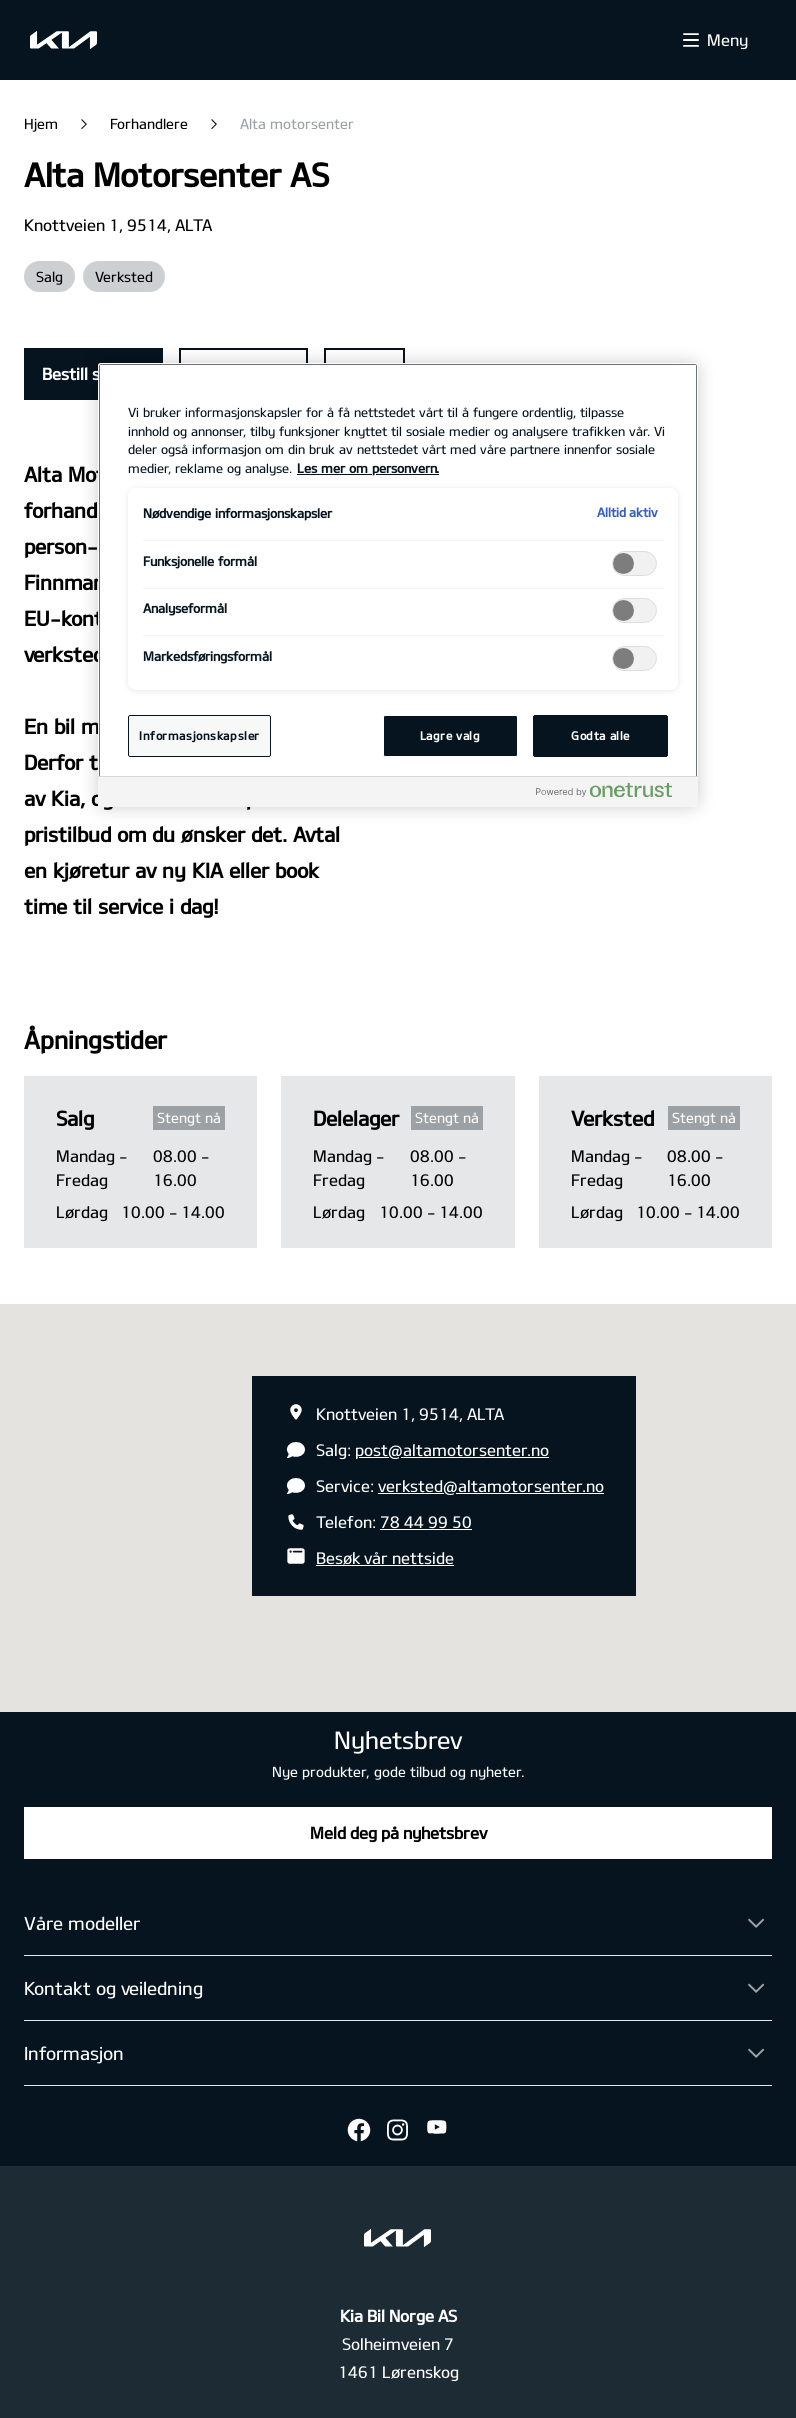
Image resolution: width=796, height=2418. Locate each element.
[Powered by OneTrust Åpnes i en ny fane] (612, 794)
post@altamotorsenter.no (452, 1449)
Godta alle (600, 735)
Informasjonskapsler (199, 735)
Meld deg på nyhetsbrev (398, 1832)
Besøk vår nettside (385, 1557)
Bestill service (93, 373)
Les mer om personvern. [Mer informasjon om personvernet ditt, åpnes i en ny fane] (368, 468)
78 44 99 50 (426, 1521)
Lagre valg (450, 735)
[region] (398, 585)
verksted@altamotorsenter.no (491, 1485)
